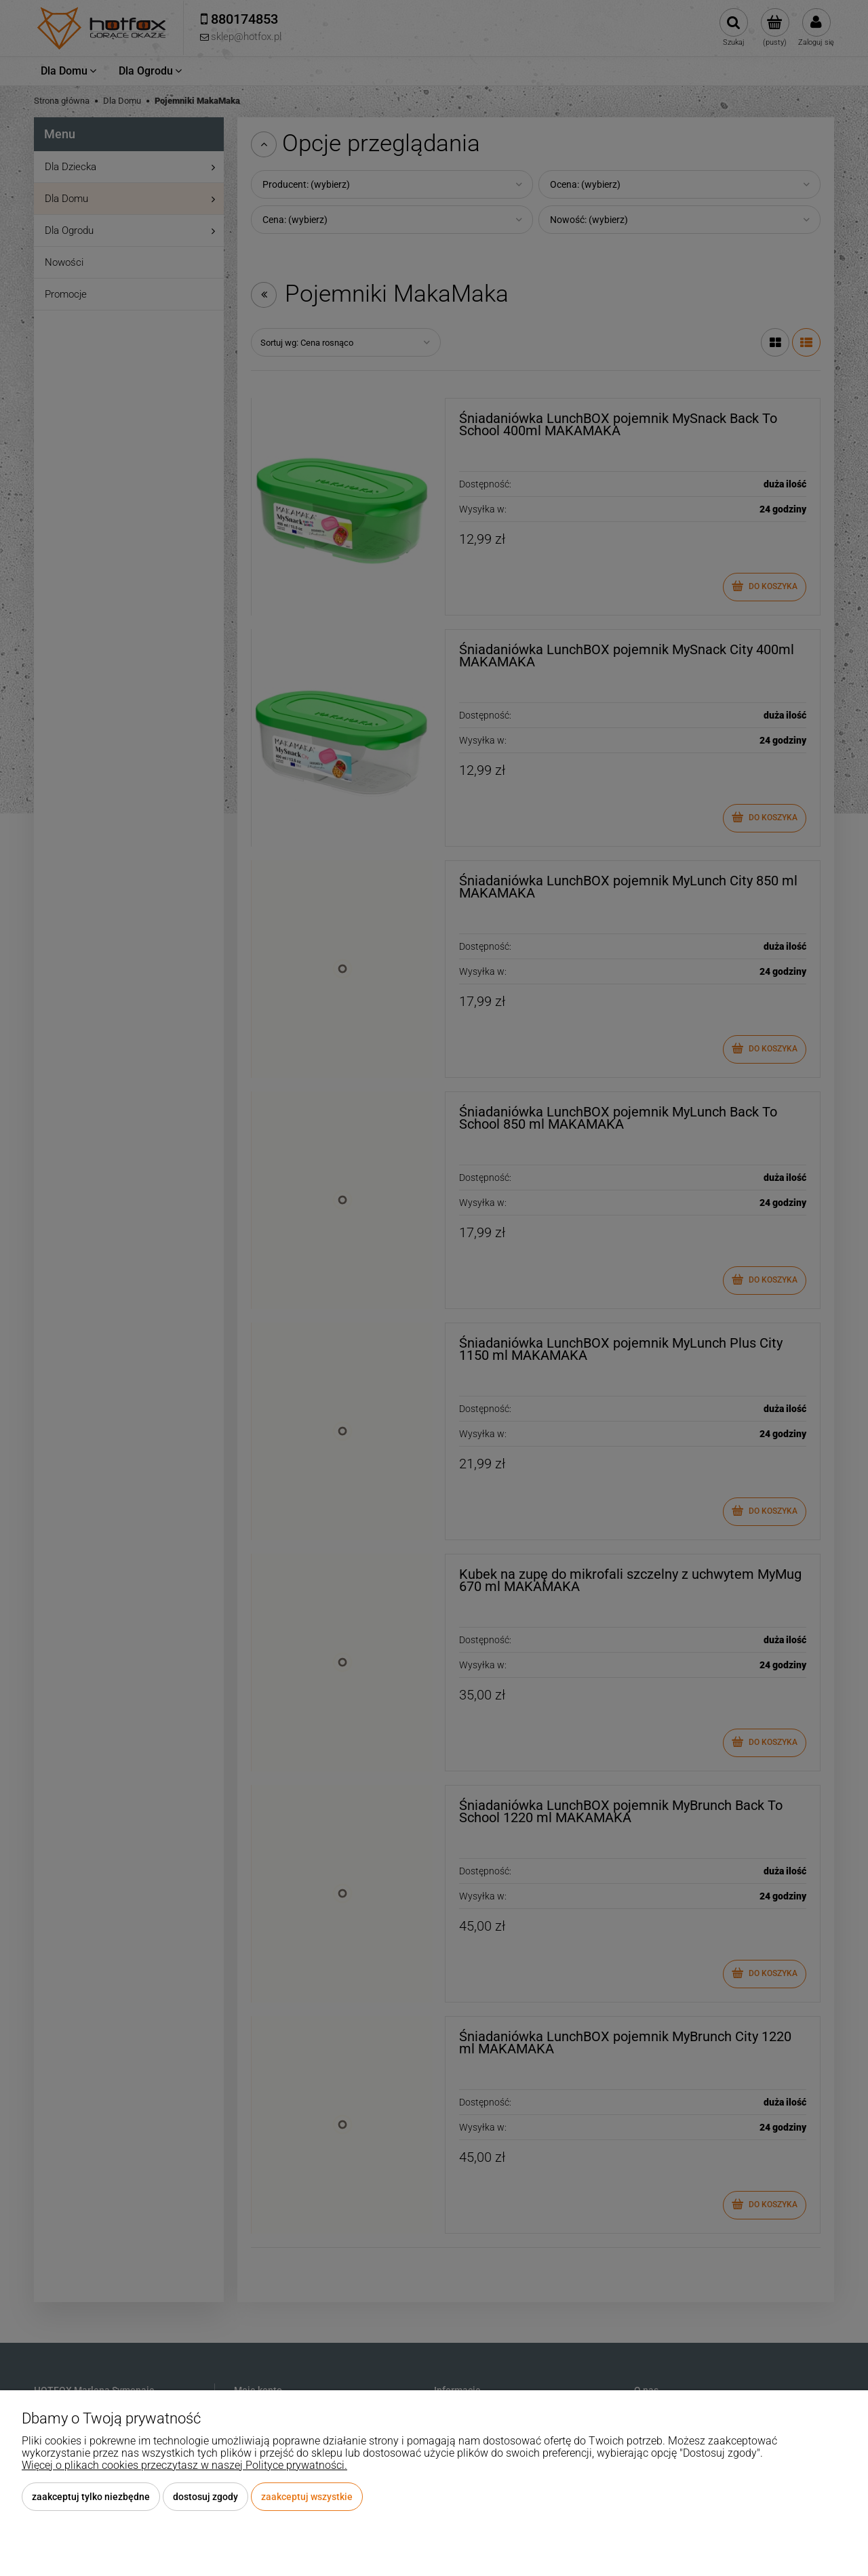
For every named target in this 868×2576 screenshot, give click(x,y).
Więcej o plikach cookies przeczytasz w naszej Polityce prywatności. (184, 2465)
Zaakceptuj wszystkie (307, 2496)
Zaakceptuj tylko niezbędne (91, 2496)
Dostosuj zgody (205, 2496)
